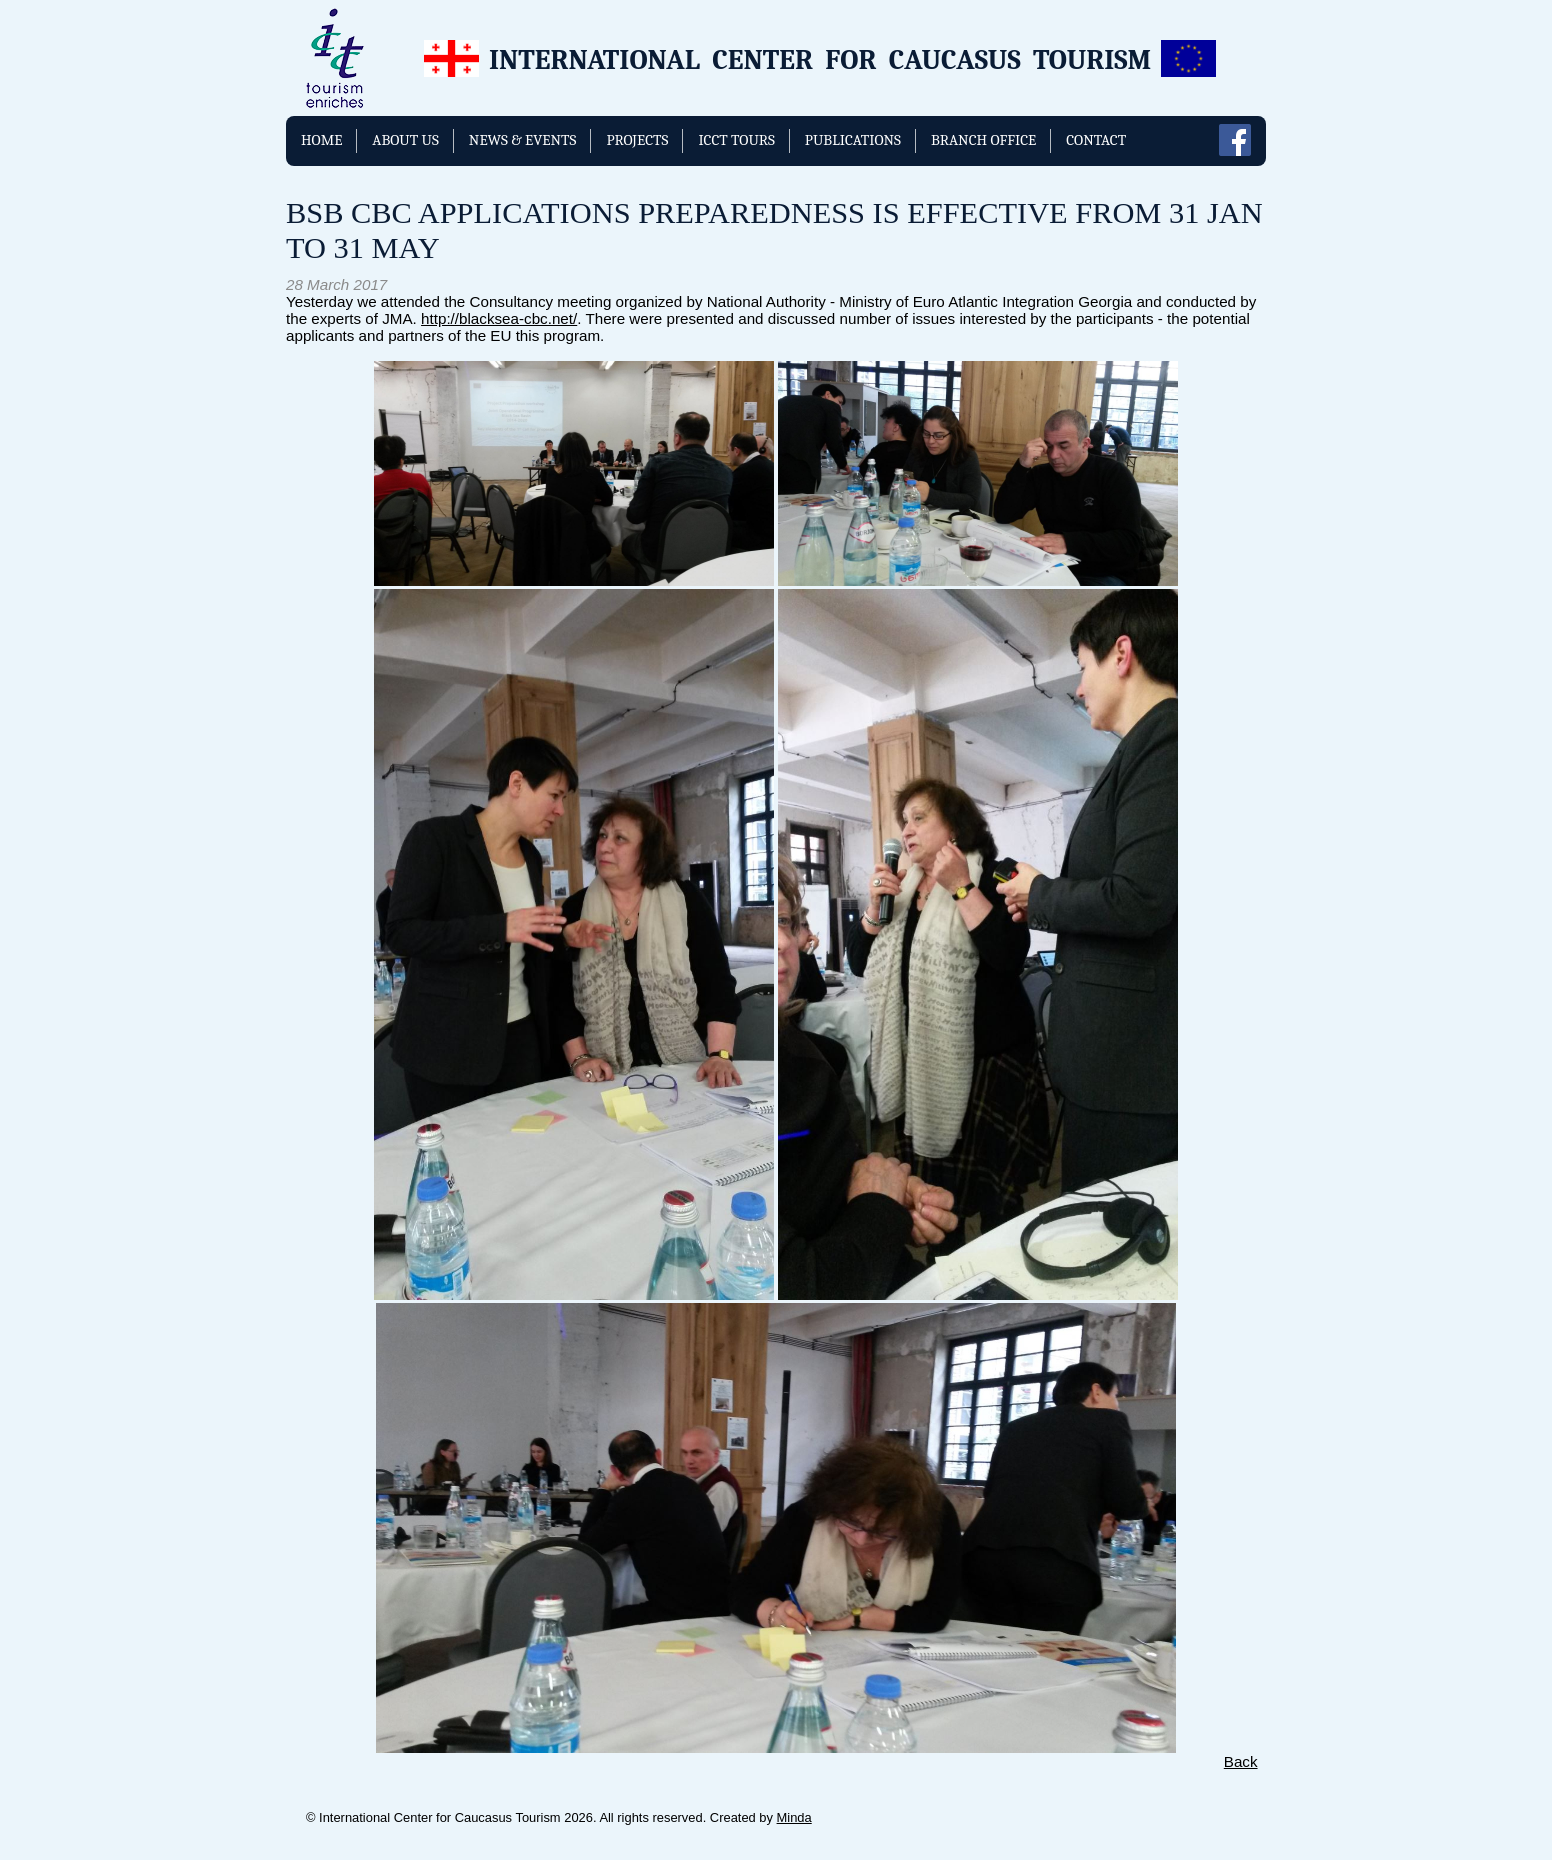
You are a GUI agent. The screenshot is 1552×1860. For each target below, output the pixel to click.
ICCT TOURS (736, 140)
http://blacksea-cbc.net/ (499, 318)
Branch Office (983, 140)
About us (405, 140)
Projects (637, 140)
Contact (1096, 140)
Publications (853, 140)
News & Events (523, 140)
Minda (794, 1817)
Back (1241, 1761)
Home (321, 140)
